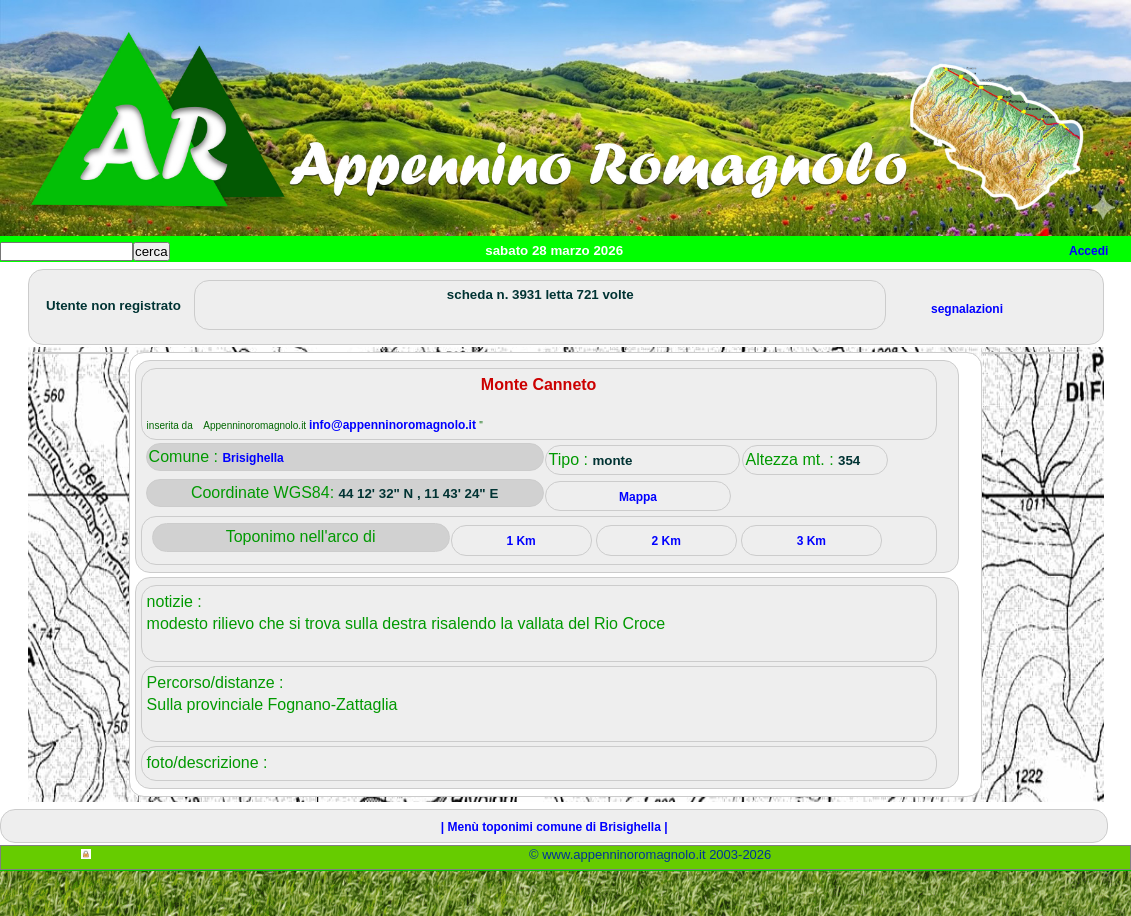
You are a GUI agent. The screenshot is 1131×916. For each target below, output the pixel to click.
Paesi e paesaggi (137, 284)
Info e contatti (749, 284)
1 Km (520, 586)
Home (34, 284)
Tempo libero (406, 284)
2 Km (666, 586)
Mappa (647, 284)
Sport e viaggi (273, 284)
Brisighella (252, 503)
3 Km (811, 586)
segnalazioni (967, 354)
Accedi (1088, 251)
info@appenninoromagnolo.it (394, 470)
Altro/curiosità (540, 284)
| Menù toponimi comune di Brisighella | (554, 872)
